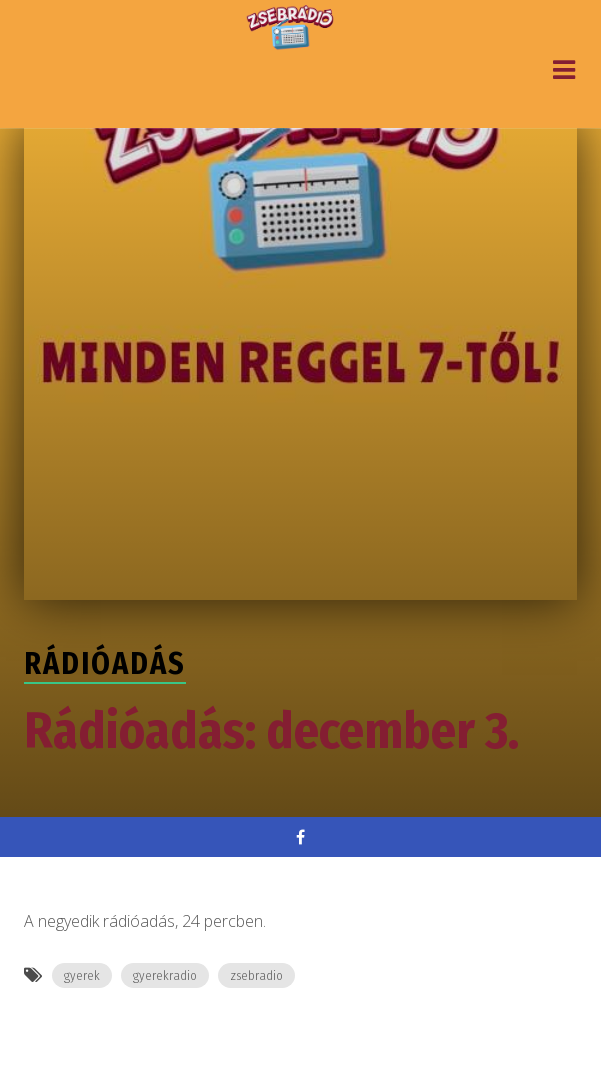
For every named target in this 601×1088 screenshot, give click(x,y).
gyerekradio (165, 975)
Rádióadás (105, 664)
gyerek (82, 975)
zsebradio (256, 975)
